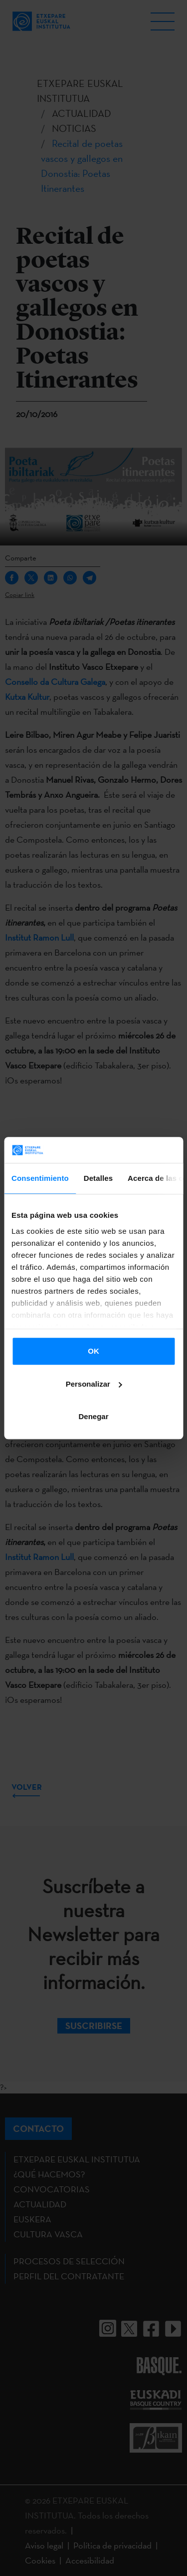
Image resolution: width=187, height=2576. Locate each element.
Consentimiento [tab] (40, 1178)
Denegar (93, 1416)
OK (93, 1351)
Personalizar (94, 1384)
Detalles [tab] (98, 1178)
